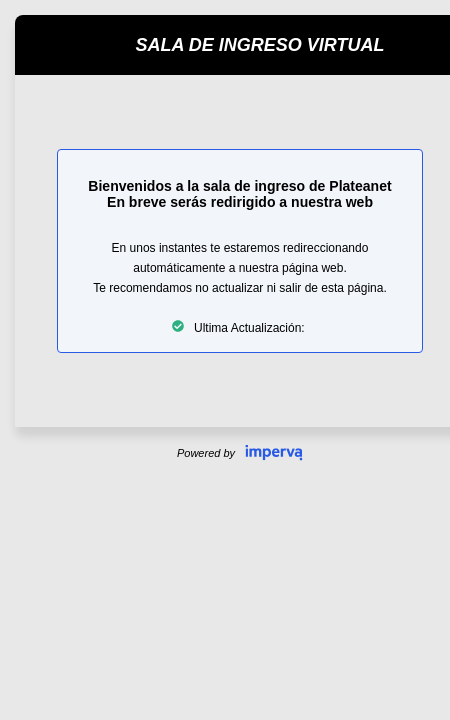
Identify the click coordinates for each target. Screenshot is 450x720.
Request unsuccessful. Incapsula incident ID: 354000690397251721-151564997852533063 (225, 360)
